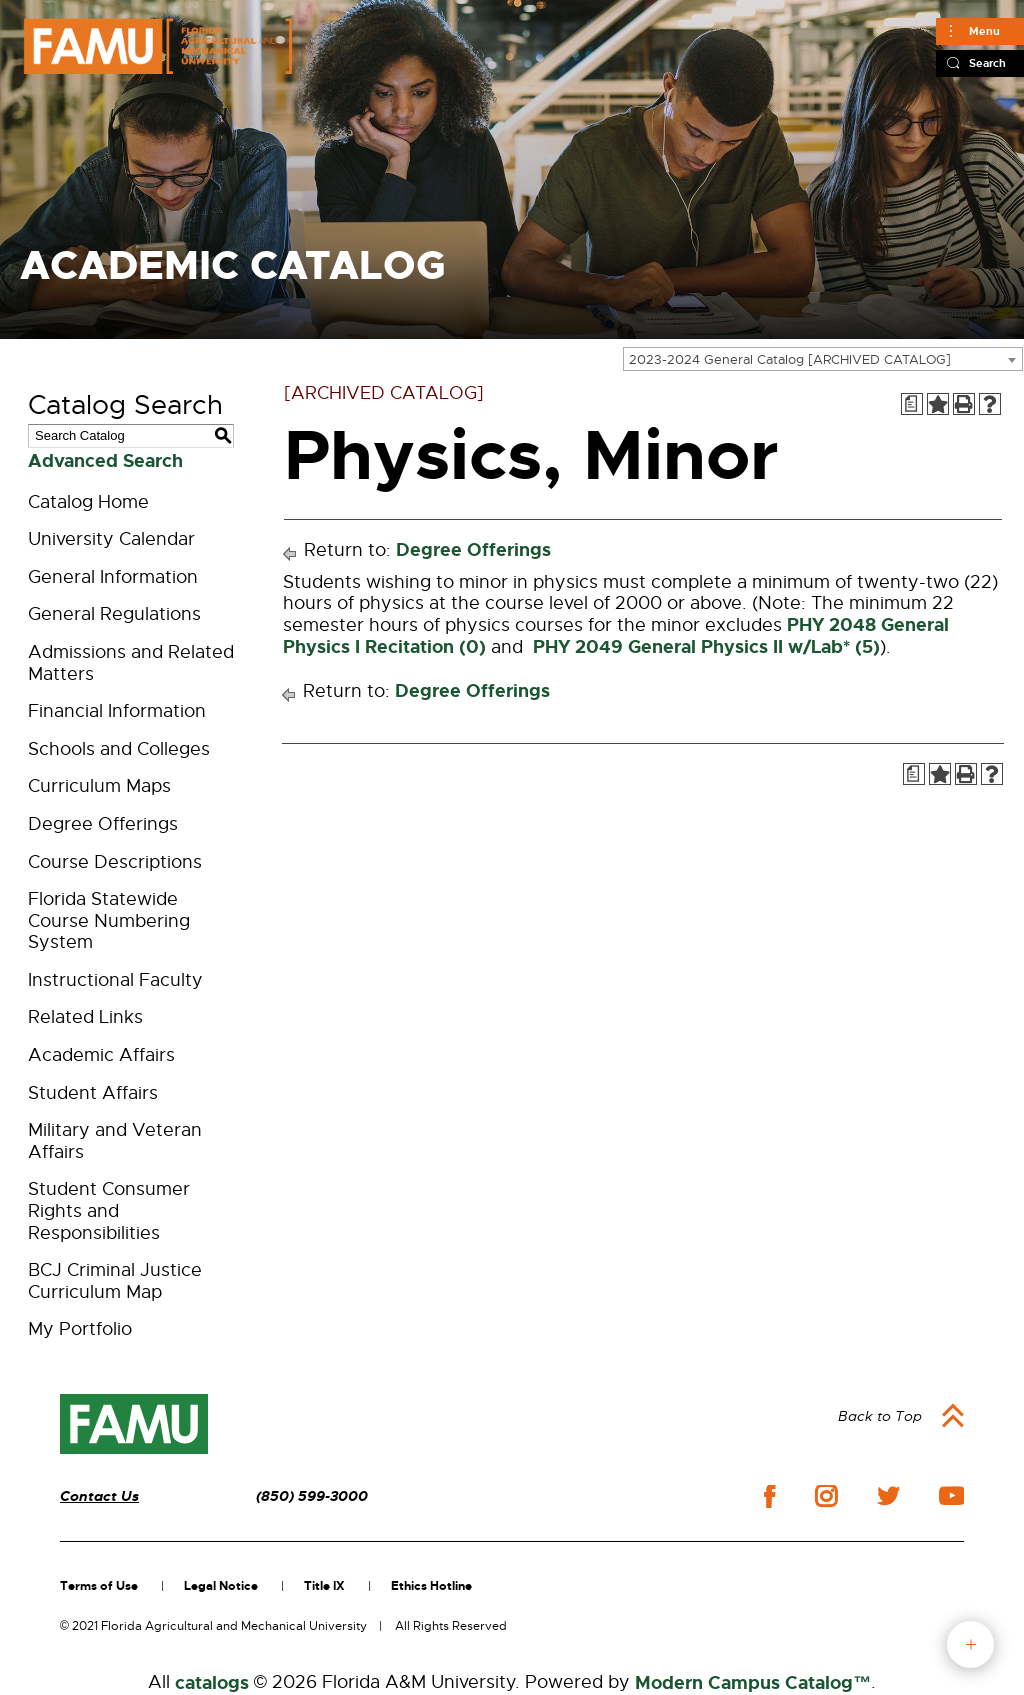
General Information (113, 577)
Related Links (85, 1017)
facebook (769, 1496)
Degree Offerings (103, 824)
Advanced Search (105, 461)
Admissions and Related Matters (131, 663)
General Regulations (114, 614)
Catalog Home (88, 502)
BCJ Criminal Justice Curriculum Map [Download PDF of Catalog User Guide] (115, 1281)
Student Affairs (93, 1093)
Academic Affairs (101, 1055)
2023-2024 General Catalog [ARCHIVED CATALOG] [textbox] (790, 359)
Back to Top (880, 1416)
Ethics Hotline (431, 1586)
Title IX (324, 1586)
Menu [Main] (984, 31)
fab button (970, 1644)
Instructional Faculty (115, 980)
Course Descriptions (115, 862)
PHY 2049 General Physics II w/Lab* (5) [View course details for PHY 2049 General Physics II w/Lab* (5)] (704, 647)
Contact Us (99, 1496)
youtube (951, 1496)
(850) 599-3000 (312, 1496)
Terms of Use (99, 1586)
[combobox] (823, 359)
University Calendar (111, 539)
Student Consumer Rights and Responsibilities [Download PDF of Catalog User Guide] (109, 1210)
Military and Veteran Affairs (115, 1141)
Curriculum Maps (99, 786)
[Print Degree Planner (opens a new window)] (912, 404)
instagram (826, 1496)
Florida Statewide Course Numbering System (109, 920)
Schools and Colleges (119, 749)
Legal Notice (221, 1586)
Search (987, 63)
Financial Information (117, 711)
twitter (888, 1496)
